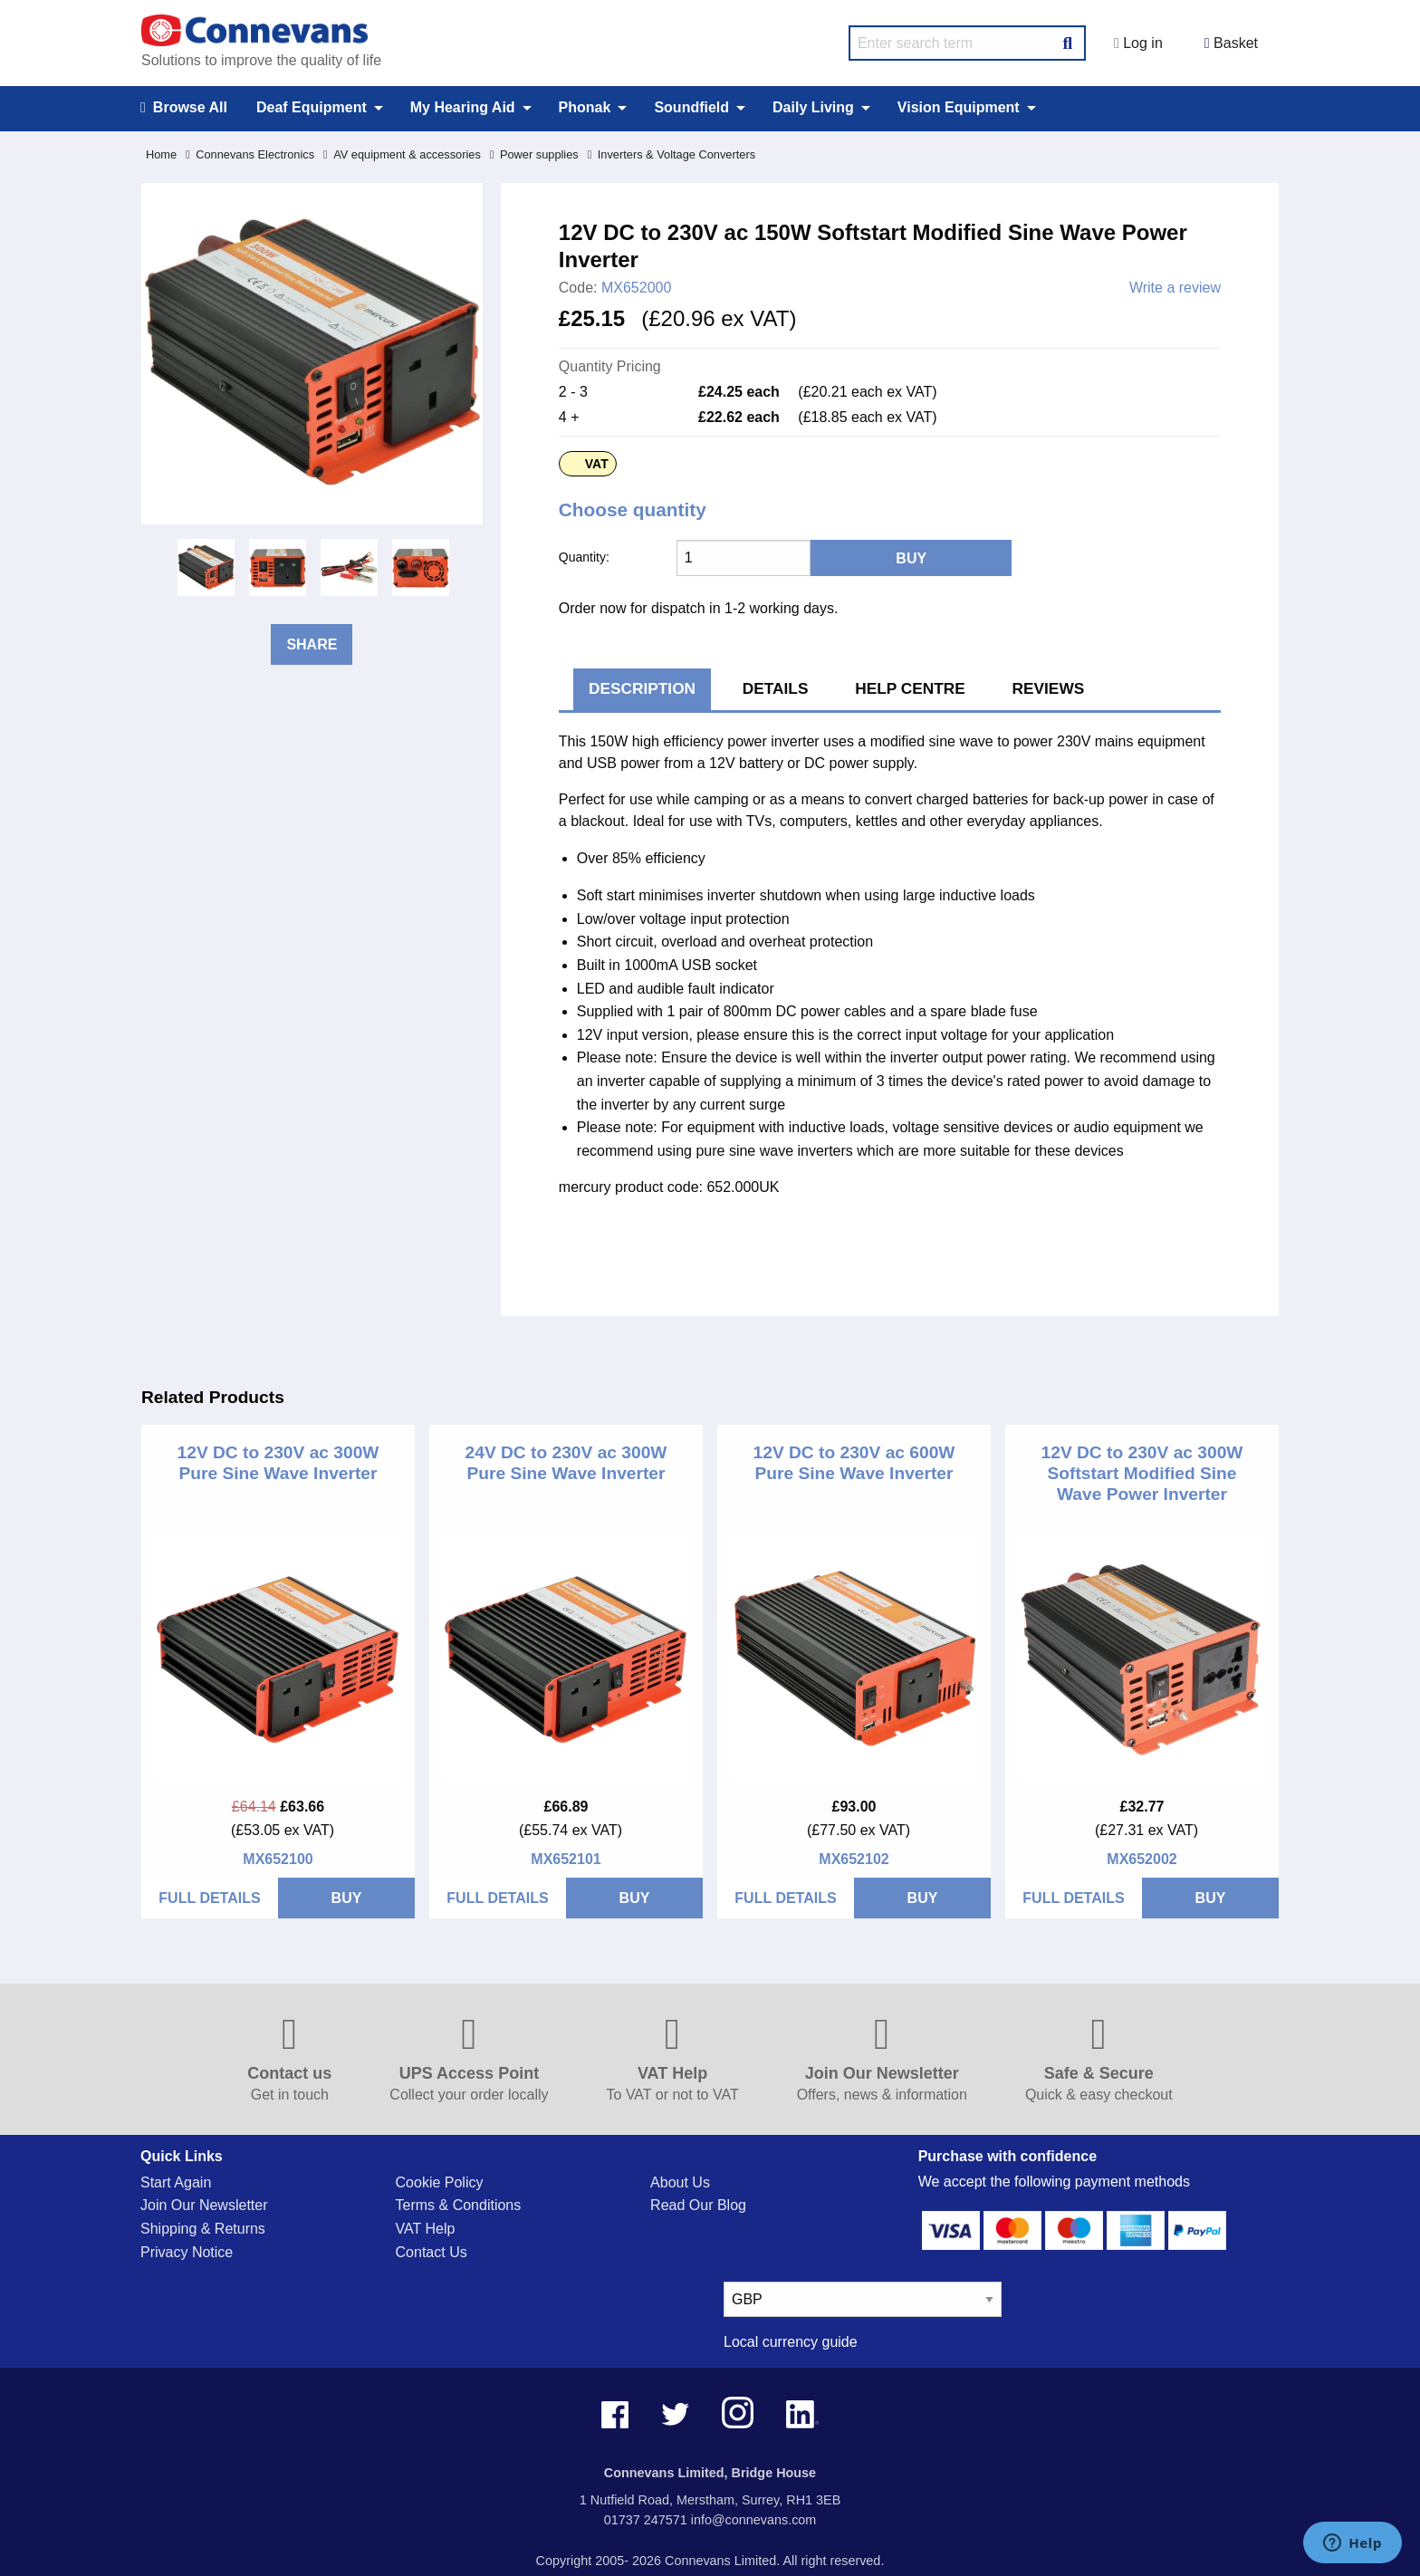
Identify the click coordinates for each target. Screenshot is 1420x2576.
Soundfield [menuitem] (691, 107)
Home (161, 154)
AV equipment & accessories (402, 154)
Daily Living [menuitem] (813, 107)
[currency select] (863, 2299)
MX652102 (853, 1859)
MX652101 (565, 1859)
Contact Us (431, 2252)
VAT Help (426, 2228)
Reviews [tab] (1048, 688)
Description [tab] (642, 688)
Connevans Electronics (250, 154)
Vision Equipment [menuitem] (958, 107)
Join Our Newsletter (204, 2205)
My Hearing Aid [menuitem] (462, 107)
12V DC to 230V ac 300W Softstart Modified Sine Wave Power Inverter (1142, 1473)
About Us (680, 2182)
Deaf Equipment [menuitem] (311, 107)
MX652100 (277, 1859)
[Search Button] (1068, 40)
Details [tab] (776, 688)
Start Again (175, 2182)
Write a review (1175, 288)
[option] (206, 567)
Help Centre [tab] (910, 688)
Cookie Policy (440, 2182)
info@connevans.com (754, 2520)
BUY (346, 1898)
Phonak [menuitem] (585, 107)
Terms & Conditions (459, 2205)
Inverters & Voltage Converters (671, 154)
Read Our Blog (698, 2205)
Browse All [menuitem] (183, 108)
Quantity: (584, 557)
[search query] (967, 43)
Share (311, 644)
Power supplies (534, 154)
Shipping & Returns (202, 2228)
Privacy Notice (186, 2252)
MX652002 (1141, 1859)
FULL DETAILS (209, 1898)
